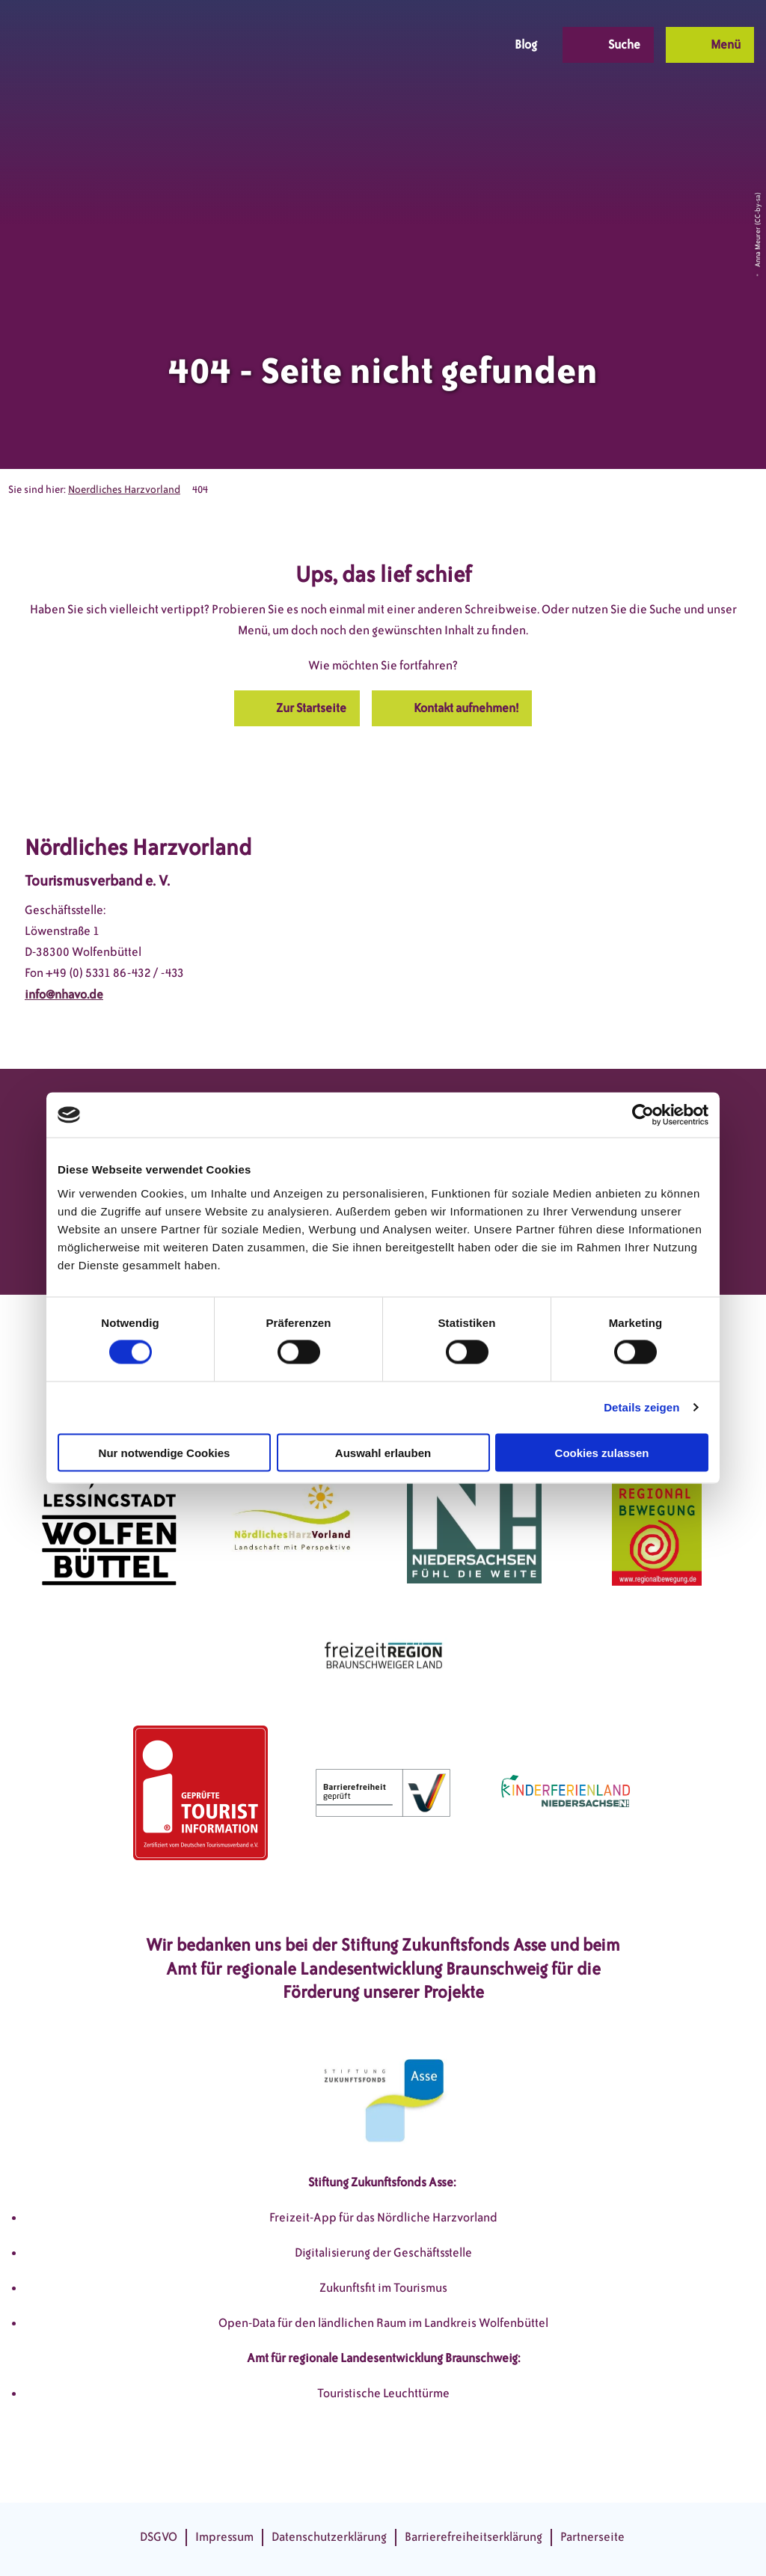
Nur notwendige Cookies (164, 1452)
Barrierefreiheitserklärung (473, 2536)
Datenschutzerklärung (329, 2536)
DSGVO (158, 2536)
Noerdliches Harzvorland (124, 489)
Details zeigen (641, 1407)
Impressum (224, 2536)
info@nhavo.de (64, 994)
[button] (379, 45)
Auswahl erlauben (383, 1452)
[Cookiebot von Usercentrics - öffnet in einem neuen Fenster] (642, 1115)
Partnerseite (592, 2536)
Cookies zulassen (602, 1452)
